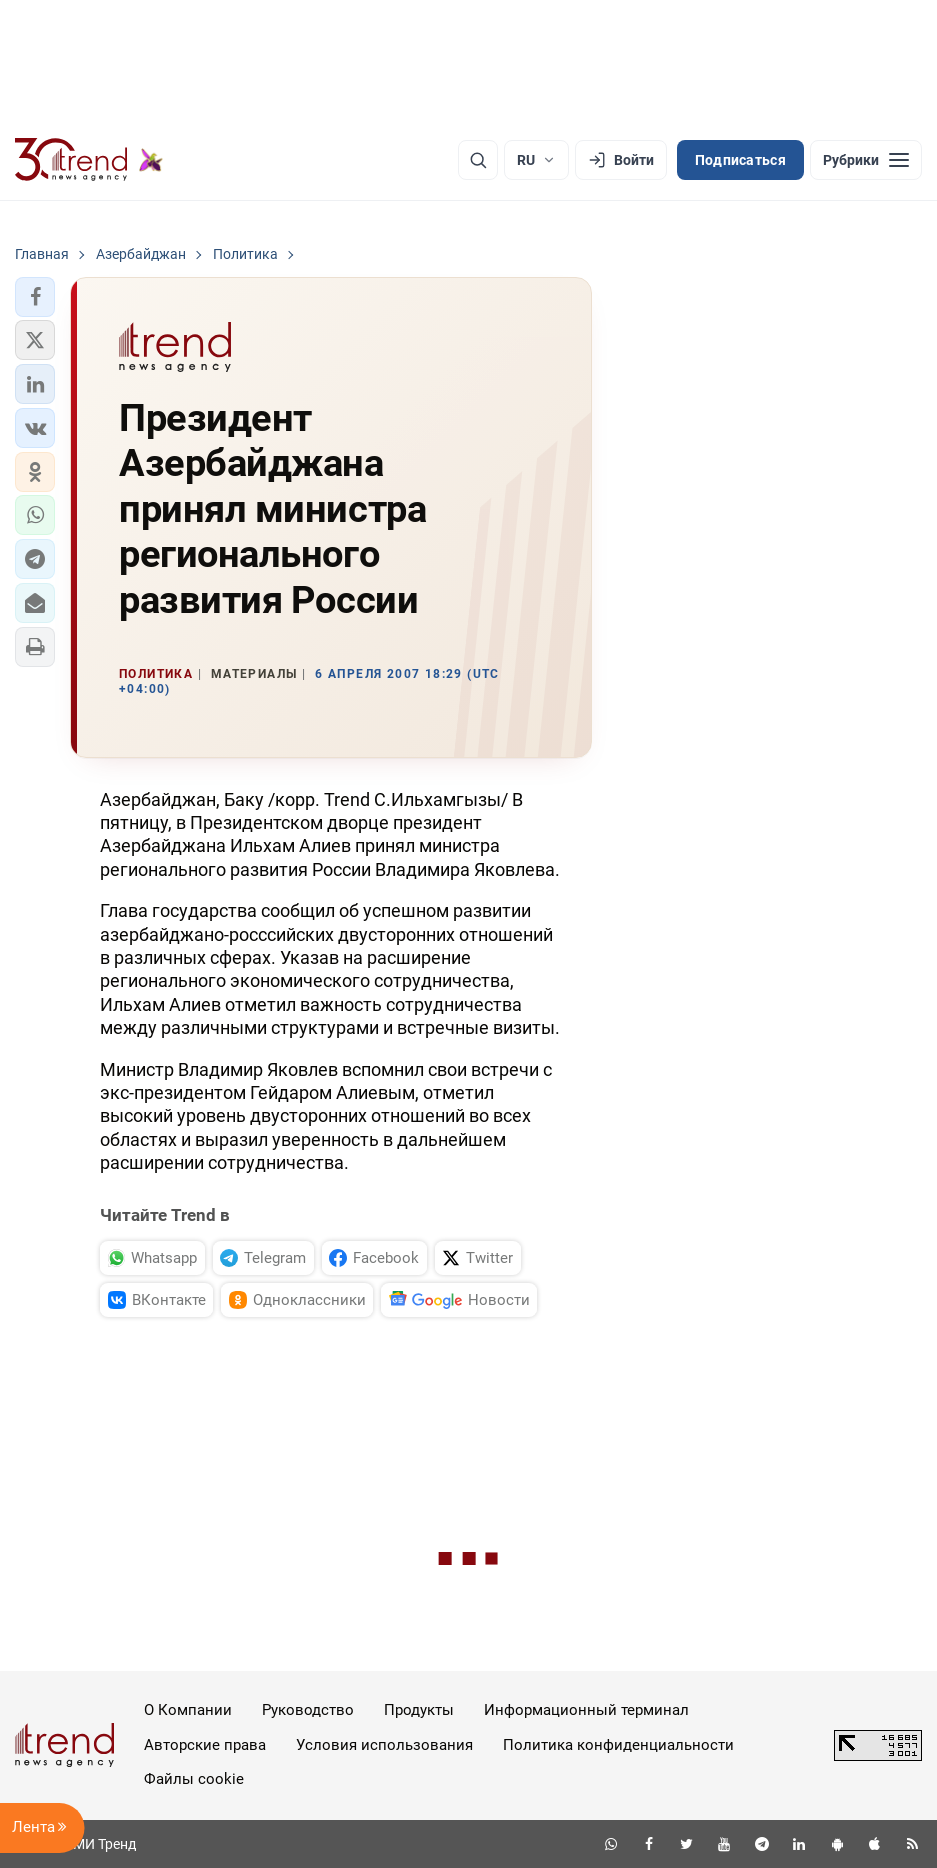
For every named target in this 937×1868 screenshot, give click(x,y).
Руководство (308, 1710)
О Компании (188, 1710)
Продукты (419, 1710)
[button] (35, 297)
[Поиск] (478, 160)
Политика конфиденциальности (618, 1745)
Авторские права (205, 1745)
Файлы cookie (194, 1779)
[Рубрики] (866, 160)
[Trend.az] (89, 160)
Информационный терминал (586, 1710)
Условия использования (384, 1745)
